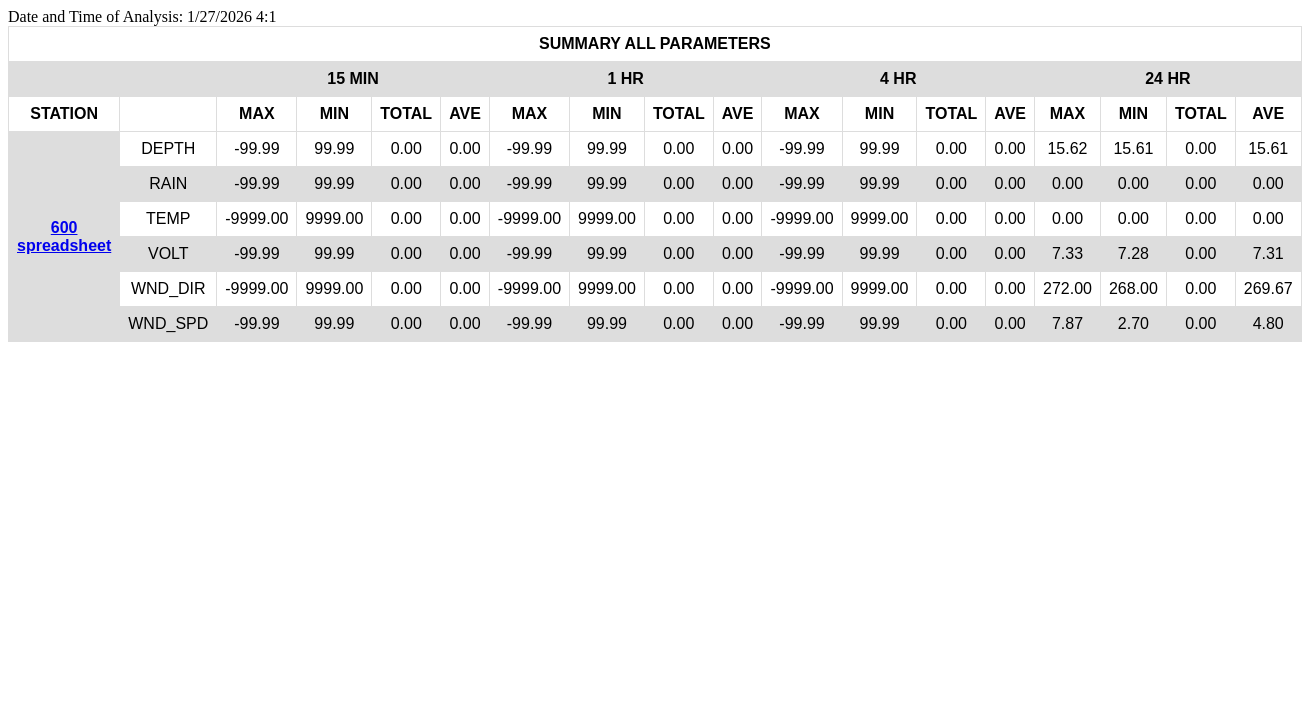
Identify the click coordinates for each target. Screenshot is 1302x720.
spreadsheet (64, 245)
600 (64, 227)
